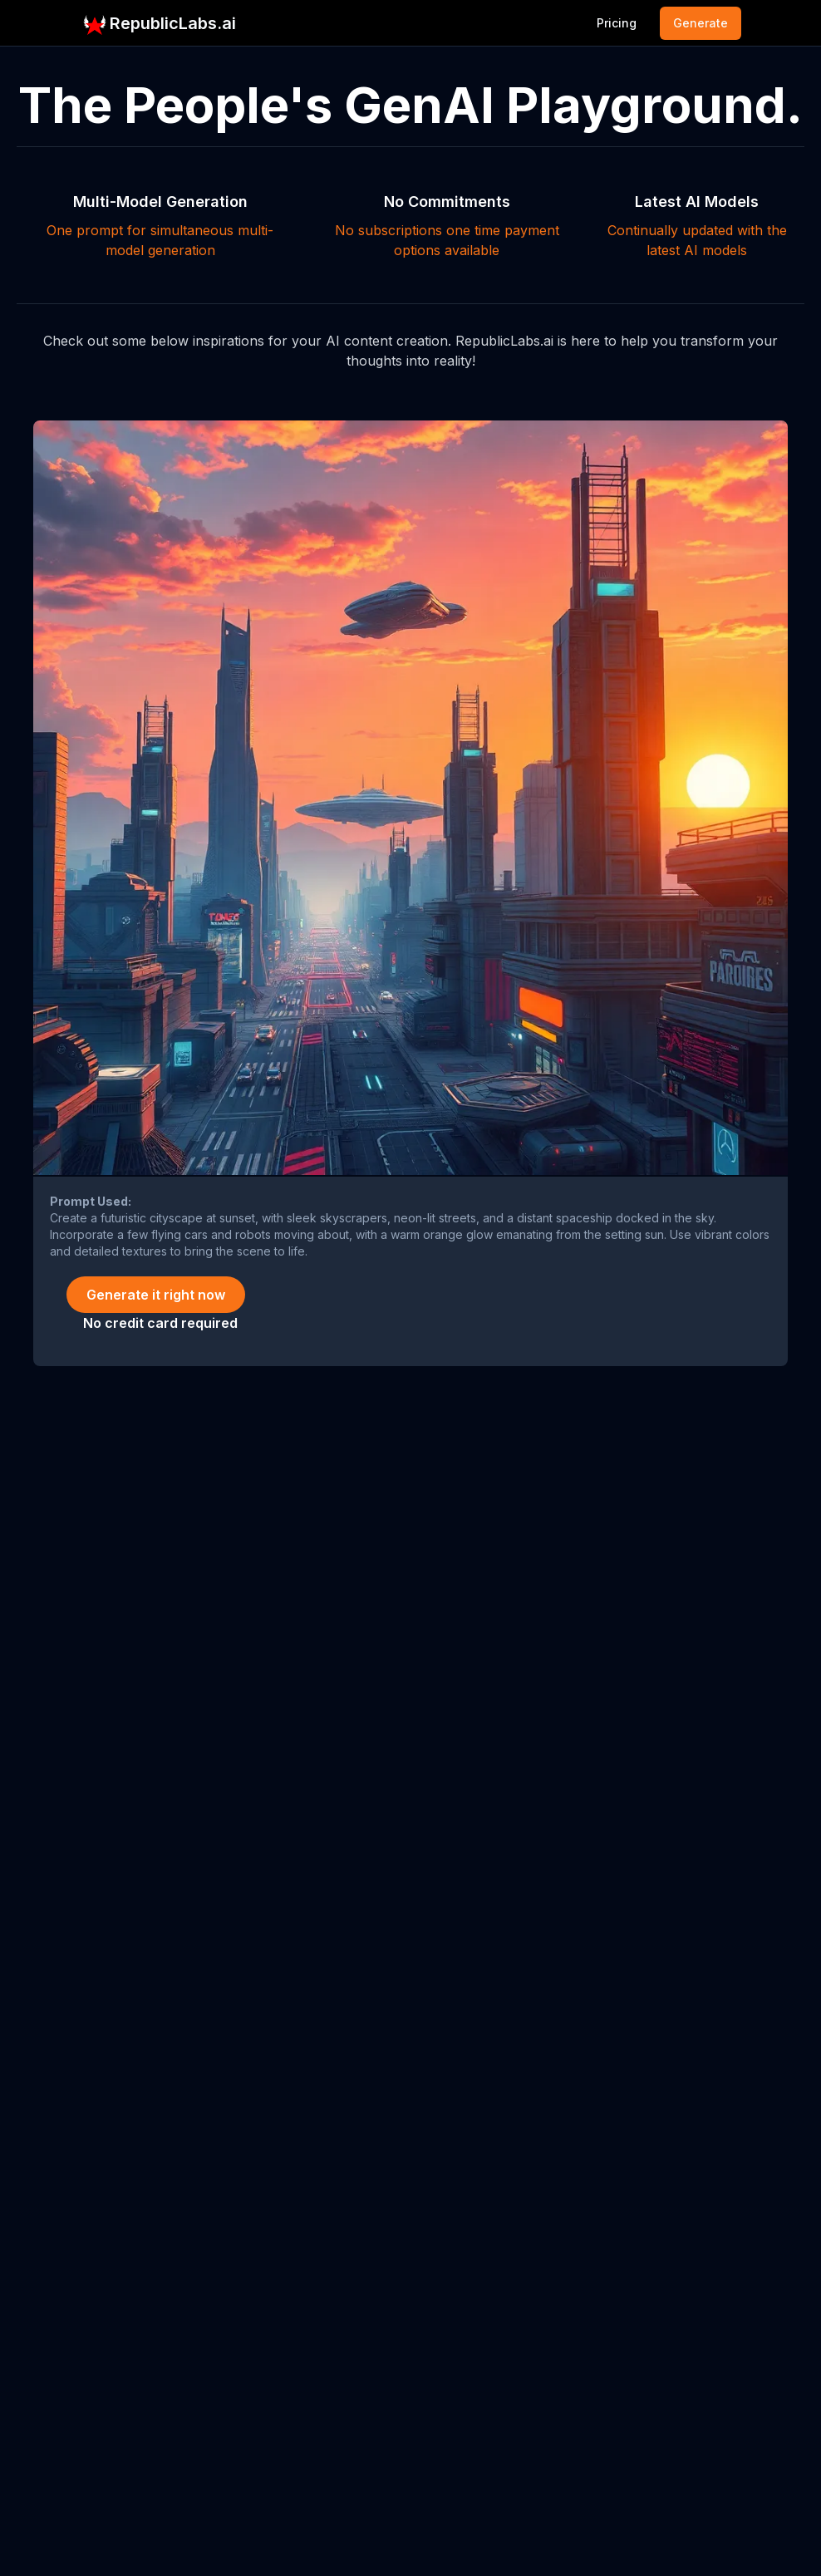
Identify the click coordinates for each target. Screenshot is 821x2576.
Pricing (617, 23)
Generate (700, 23)
